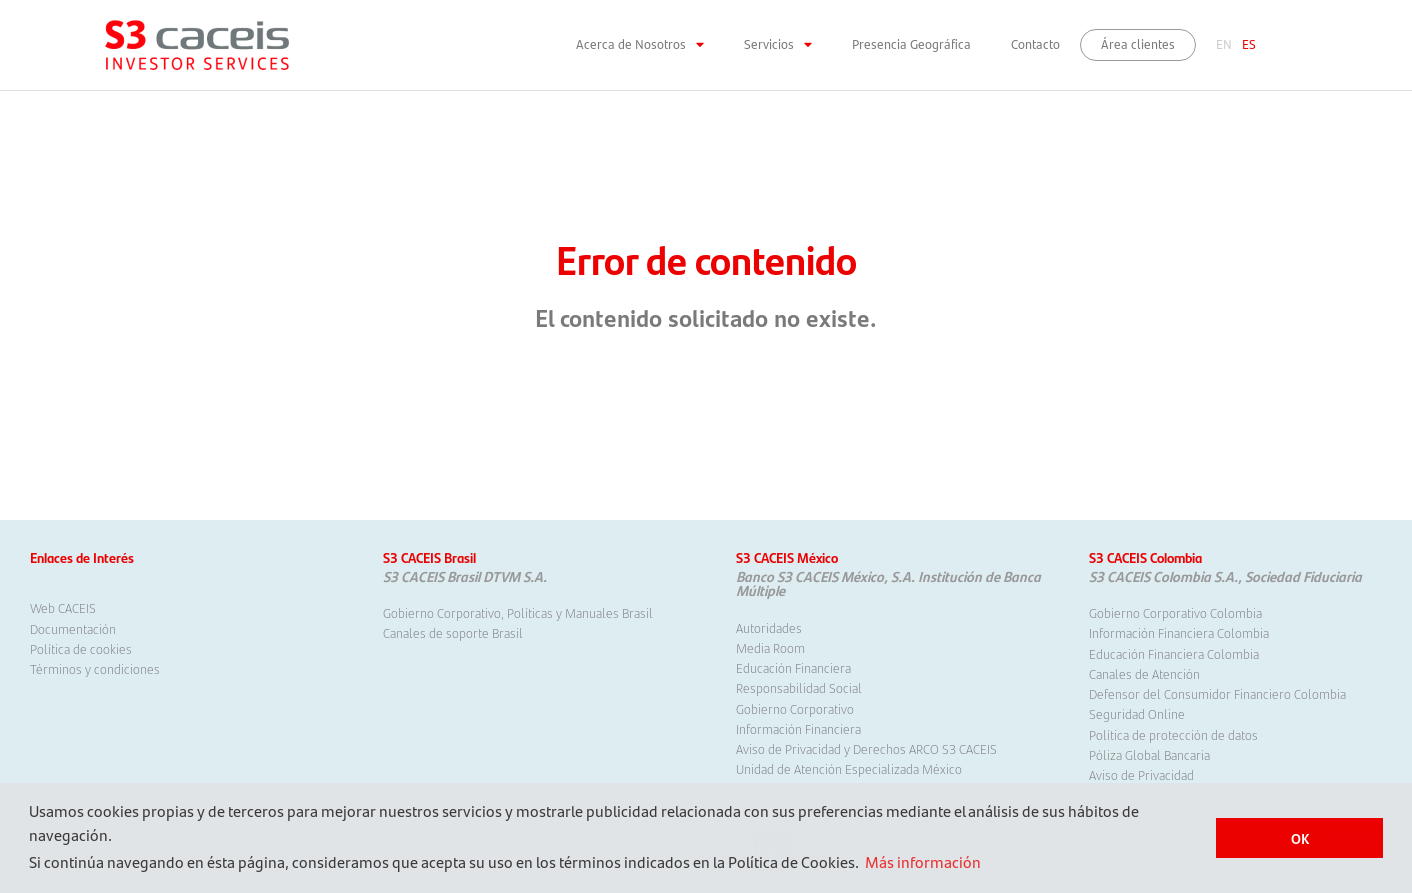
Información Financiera (798, 729)
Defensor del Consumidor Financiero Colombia (1217, 694)
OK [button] (1300, 838)
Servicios (778, 45)
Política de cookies (81, 649)
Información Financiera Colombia (1179, 633)
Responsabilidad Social (799, 688)
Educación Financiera (793, 668)
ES (1249, 44)
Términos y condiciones (95, 669)
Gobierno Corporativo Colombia (1175, 613)
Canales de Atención (1144, 674)
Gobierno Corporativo (795, 709)
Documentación (73, 629)
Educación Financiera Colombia (1174, 654)
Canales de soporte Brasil (453, 633)
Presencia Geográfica (911, 44)
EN (1224, 44)
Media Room (770, 648)
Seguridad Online (1137, 714)
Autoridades (769, 628)
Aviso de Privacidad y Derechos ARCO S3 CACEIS (866, 749)
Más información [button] (923, 861)
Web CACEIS (63, 608)
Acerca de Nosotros (640, 45)
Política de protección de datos (1173, 735)
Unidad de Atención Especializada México (849, 769)
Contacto (1035, 44)
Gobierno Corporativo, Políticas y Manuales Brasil (518, 613)
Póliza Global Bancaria (1149, 755)
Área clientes (1138, 44)
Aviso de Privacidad (1141, 775)
